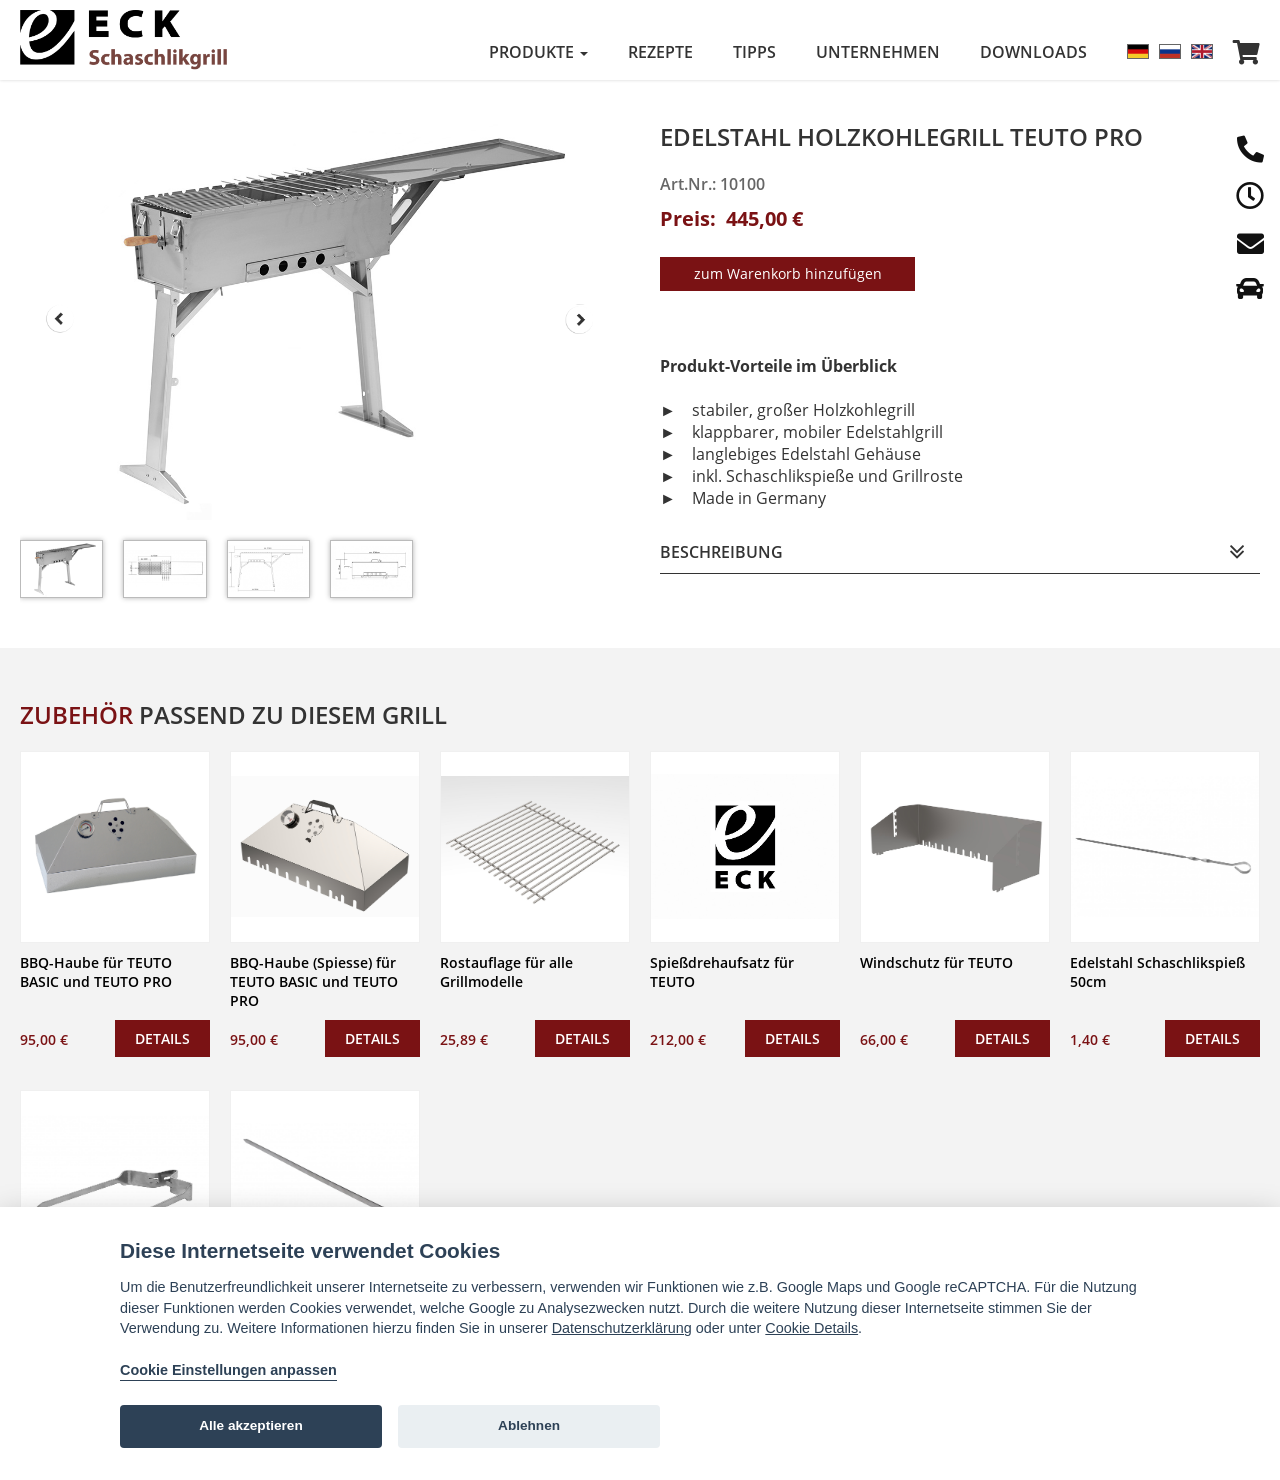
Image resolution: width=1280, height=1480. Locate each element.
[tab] (960, 549)
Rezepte (660, 52)
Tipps (754, 52)
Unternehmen (878, 52)
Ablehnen (529, 1425)
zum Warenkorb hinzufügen (788, 270)
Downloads (1033, 52)
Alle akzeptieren (251, 1425)
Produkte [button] (538, 52)
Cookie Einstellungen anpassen (228, 1370)
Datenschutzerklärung (622, 1328)
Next (580, 319)
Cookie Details (811, 1328)
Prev (60, 319)
